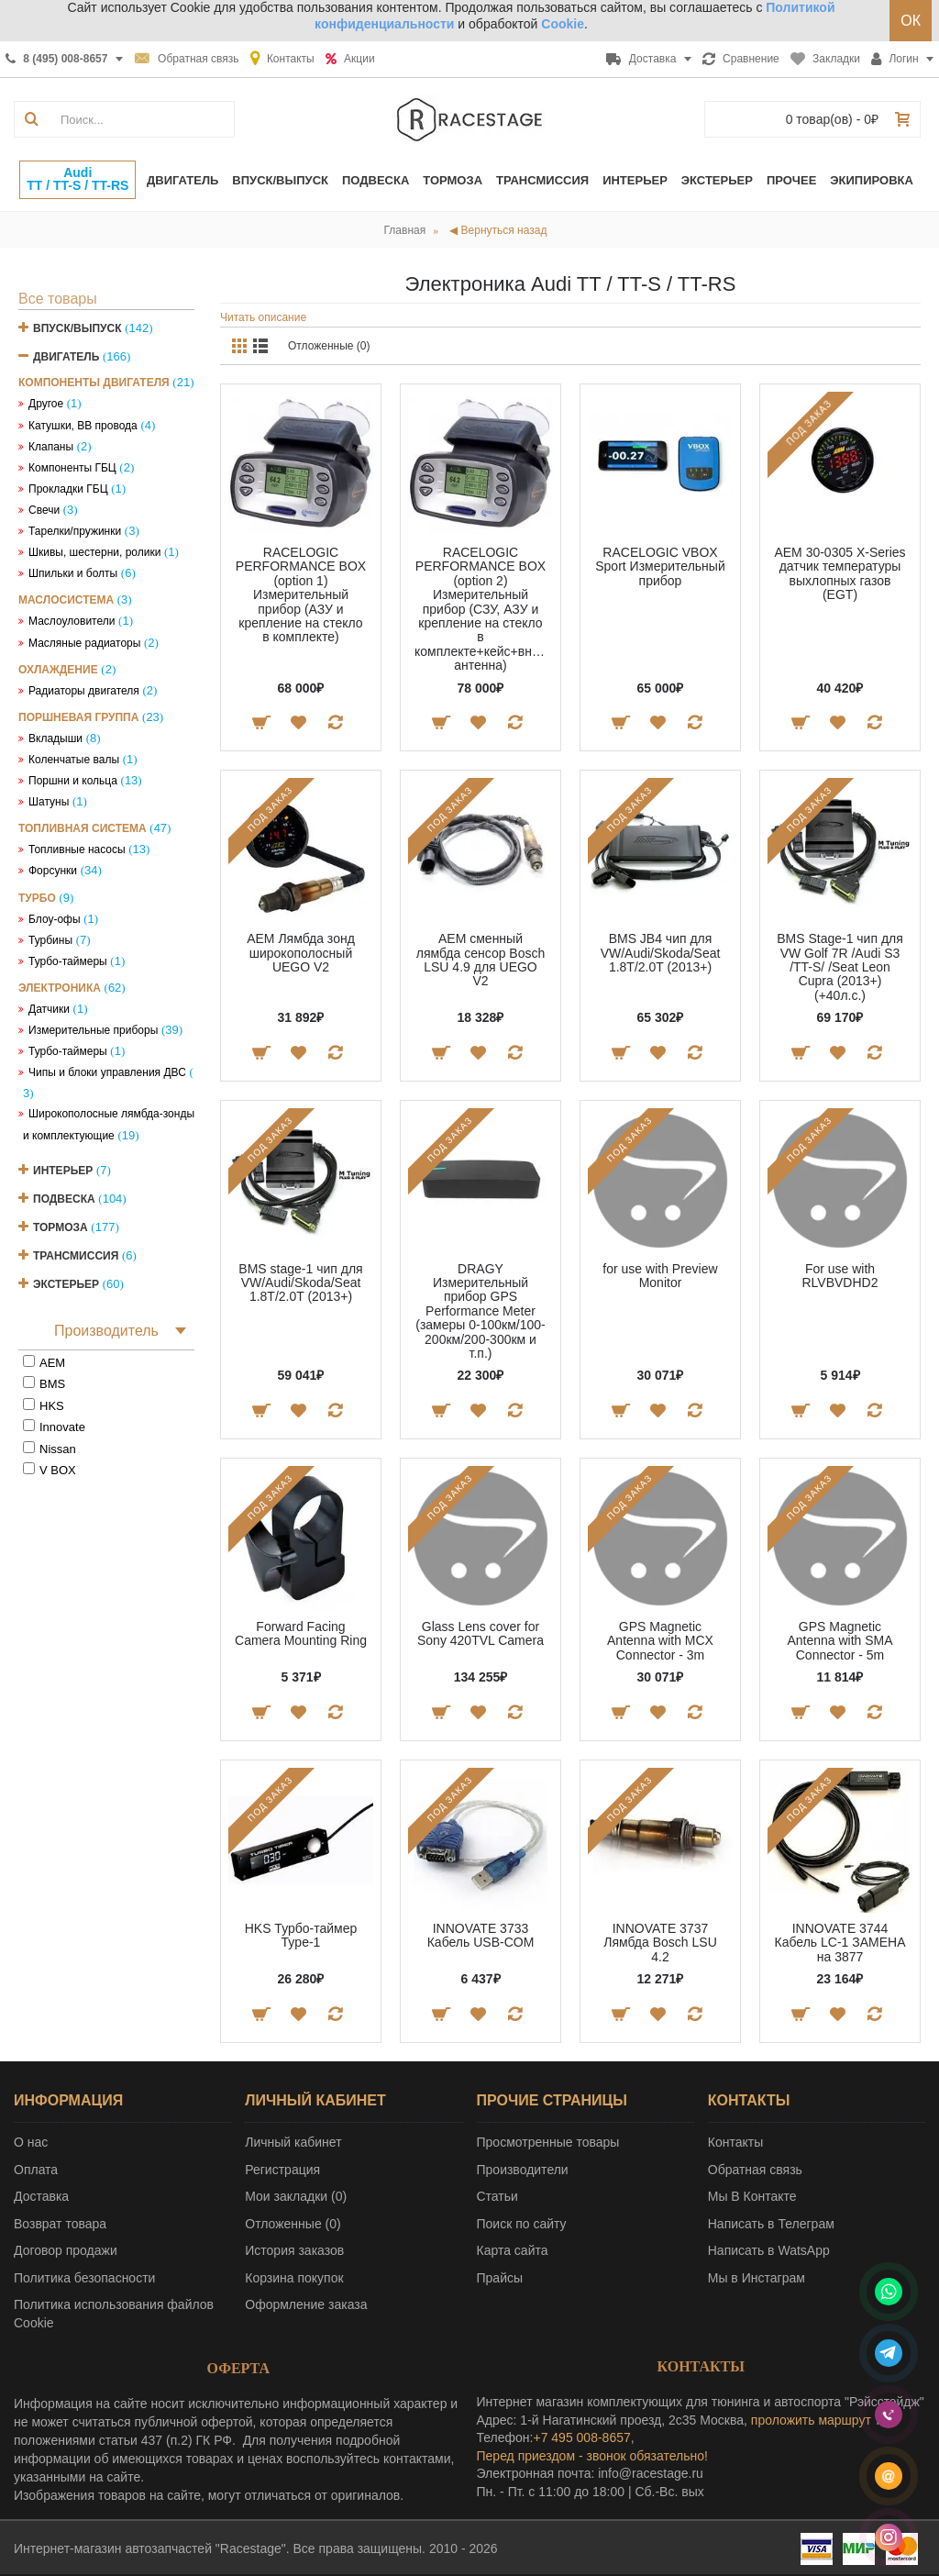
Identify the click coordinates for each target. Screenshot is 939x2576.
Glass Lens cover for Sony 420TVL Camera (480, 1633)
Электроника (59, 988)
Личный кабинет (293, 2142)
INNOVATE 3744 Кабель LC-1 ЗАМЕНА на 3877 (840, 1942)
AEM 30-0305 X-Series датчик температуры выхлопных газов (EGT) (839, 573)
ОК (910, 20)
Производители (523, 2169)
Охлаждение (58, 669)
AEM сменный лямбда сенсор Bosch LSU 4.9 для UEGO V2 (481, 959)
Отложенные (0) (329, 345)
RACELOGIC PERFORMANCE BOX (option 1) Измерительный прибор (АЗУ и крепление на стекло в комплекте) (301, 594)
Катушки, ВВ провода (83, 425)
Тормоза (60, 1227)
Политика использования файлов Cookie (114, 2313)
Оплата (36, 2169)
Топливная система (82, 828)
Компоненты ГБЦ (72, 467)
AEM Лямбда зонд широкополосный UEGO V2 (301, 952)
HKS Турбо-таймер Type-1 (301, 1935)
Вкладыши (55, 738)
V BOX (57, 1470)
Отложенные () (292, 2223)
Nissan (57, 1449)
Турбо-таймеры (67, 961)
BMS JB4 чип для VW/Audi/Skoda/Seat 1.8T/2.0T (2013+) (661, 952)
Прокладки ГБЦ (68, 489)
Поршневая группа (78, 717)
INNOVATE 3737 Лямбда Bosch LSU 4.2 (660, 1942)
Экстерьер (66, 1284)
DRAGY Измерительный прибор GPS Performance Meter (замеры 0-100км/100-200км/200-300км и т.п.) (480, 1310)
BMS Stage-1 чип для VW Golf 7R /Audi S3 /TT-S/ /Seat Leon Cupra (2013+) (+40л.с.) (840, 967)
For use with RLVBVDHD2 (840, 1275)
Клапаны (50, 446)
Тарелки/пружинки (74, 531)
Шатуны (48, 801)
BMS (52, 1384)
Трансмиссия (75, 1255)
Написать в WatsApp (769, 2250)
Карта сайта (512, 2250)
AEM (52, 1363)
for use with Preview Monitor (659, 1275)
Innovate (62, 1427)
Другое (45, 403)
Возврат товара (60, 2223)
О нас (31, 2142)
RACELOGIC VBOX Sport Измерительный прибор (660, 566)
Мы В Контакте (752, 2196)
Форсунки (52, 870)
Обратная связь (755, 2169)
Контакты (735, 2142)
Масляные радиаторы (84, 643)
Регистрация (282, 2169)
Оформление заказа (306, 2304)
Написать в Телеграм (771, 2223)
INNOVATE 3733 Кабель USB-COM (481, 1935)
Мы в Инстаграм (756, 2278)
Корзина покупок (294, 2278)
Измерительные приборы (93, 1030)
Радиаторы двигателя (83, 690)
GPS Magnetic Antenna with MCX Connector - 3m (660, 1640)
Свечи (44, 510)
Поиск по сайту (522, 2223)
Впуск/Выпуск (77, 328)
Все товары (57, 298)
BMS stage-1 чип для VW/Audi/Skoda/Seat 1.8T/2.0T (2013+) (300, 1283)
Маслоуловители (71, 621)
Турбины (50, 940)
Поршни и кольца (72, 780)
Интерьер (63, 1170)
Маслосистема (66, 600)
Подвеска (64, 1199)
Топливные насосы (77, 849)
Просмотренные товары (548, 2142)
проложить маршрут (811, 2420)
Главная (405, 230)
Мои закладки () (296, 2196)
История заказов (294, 2250)
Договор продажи (65, 2250)
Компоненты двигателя (94, 382)
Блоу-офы (54, 919)
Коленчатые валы (73, 759)
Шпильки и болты (72, 573)
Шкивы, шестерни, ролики (94, 552)
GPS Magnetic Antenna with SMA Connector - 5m (839, 1640)
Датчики (49, 1009)
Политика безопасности (84, 2278)
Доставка (41, 2196)
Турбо (37, 898)
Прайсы (500, 2278)
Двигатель (66, 356)
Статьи (497, 2196)
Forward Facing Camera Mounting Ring (301, 1633)
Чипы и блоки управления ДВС (107, 1072)
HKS (51, 1406)
